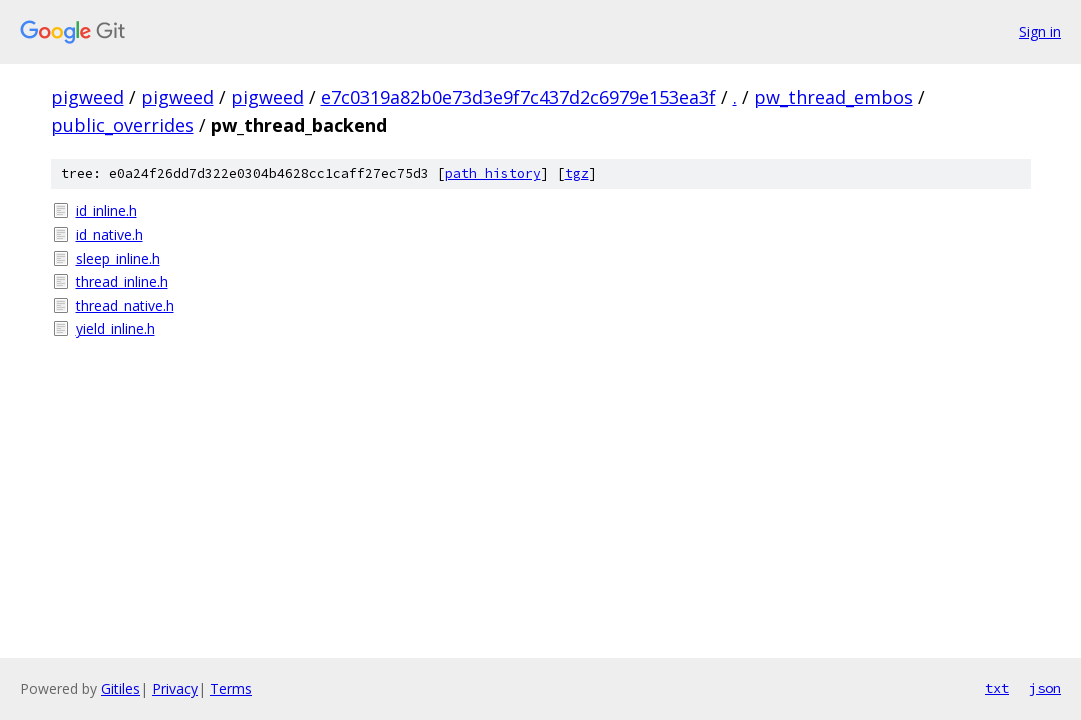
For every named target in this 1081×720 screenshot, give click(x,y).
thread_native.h (125, 305)
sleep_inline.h (118, 258)
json (1045, 688)
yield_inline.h (115, 328)
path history (493, 173)
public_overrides (122, 125)
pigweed (87, 97)
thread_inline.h (122, 281)
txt (997, 688)
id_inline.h (106, 210)
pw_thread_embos (833, 97)
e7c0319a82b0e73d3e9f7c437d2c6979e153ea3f (518, 97)
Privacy (175, 688)
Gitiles (120, 688)
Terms (231, 688)
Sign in (1040, 31)
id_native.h (109, 234)
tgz (577, 173)
